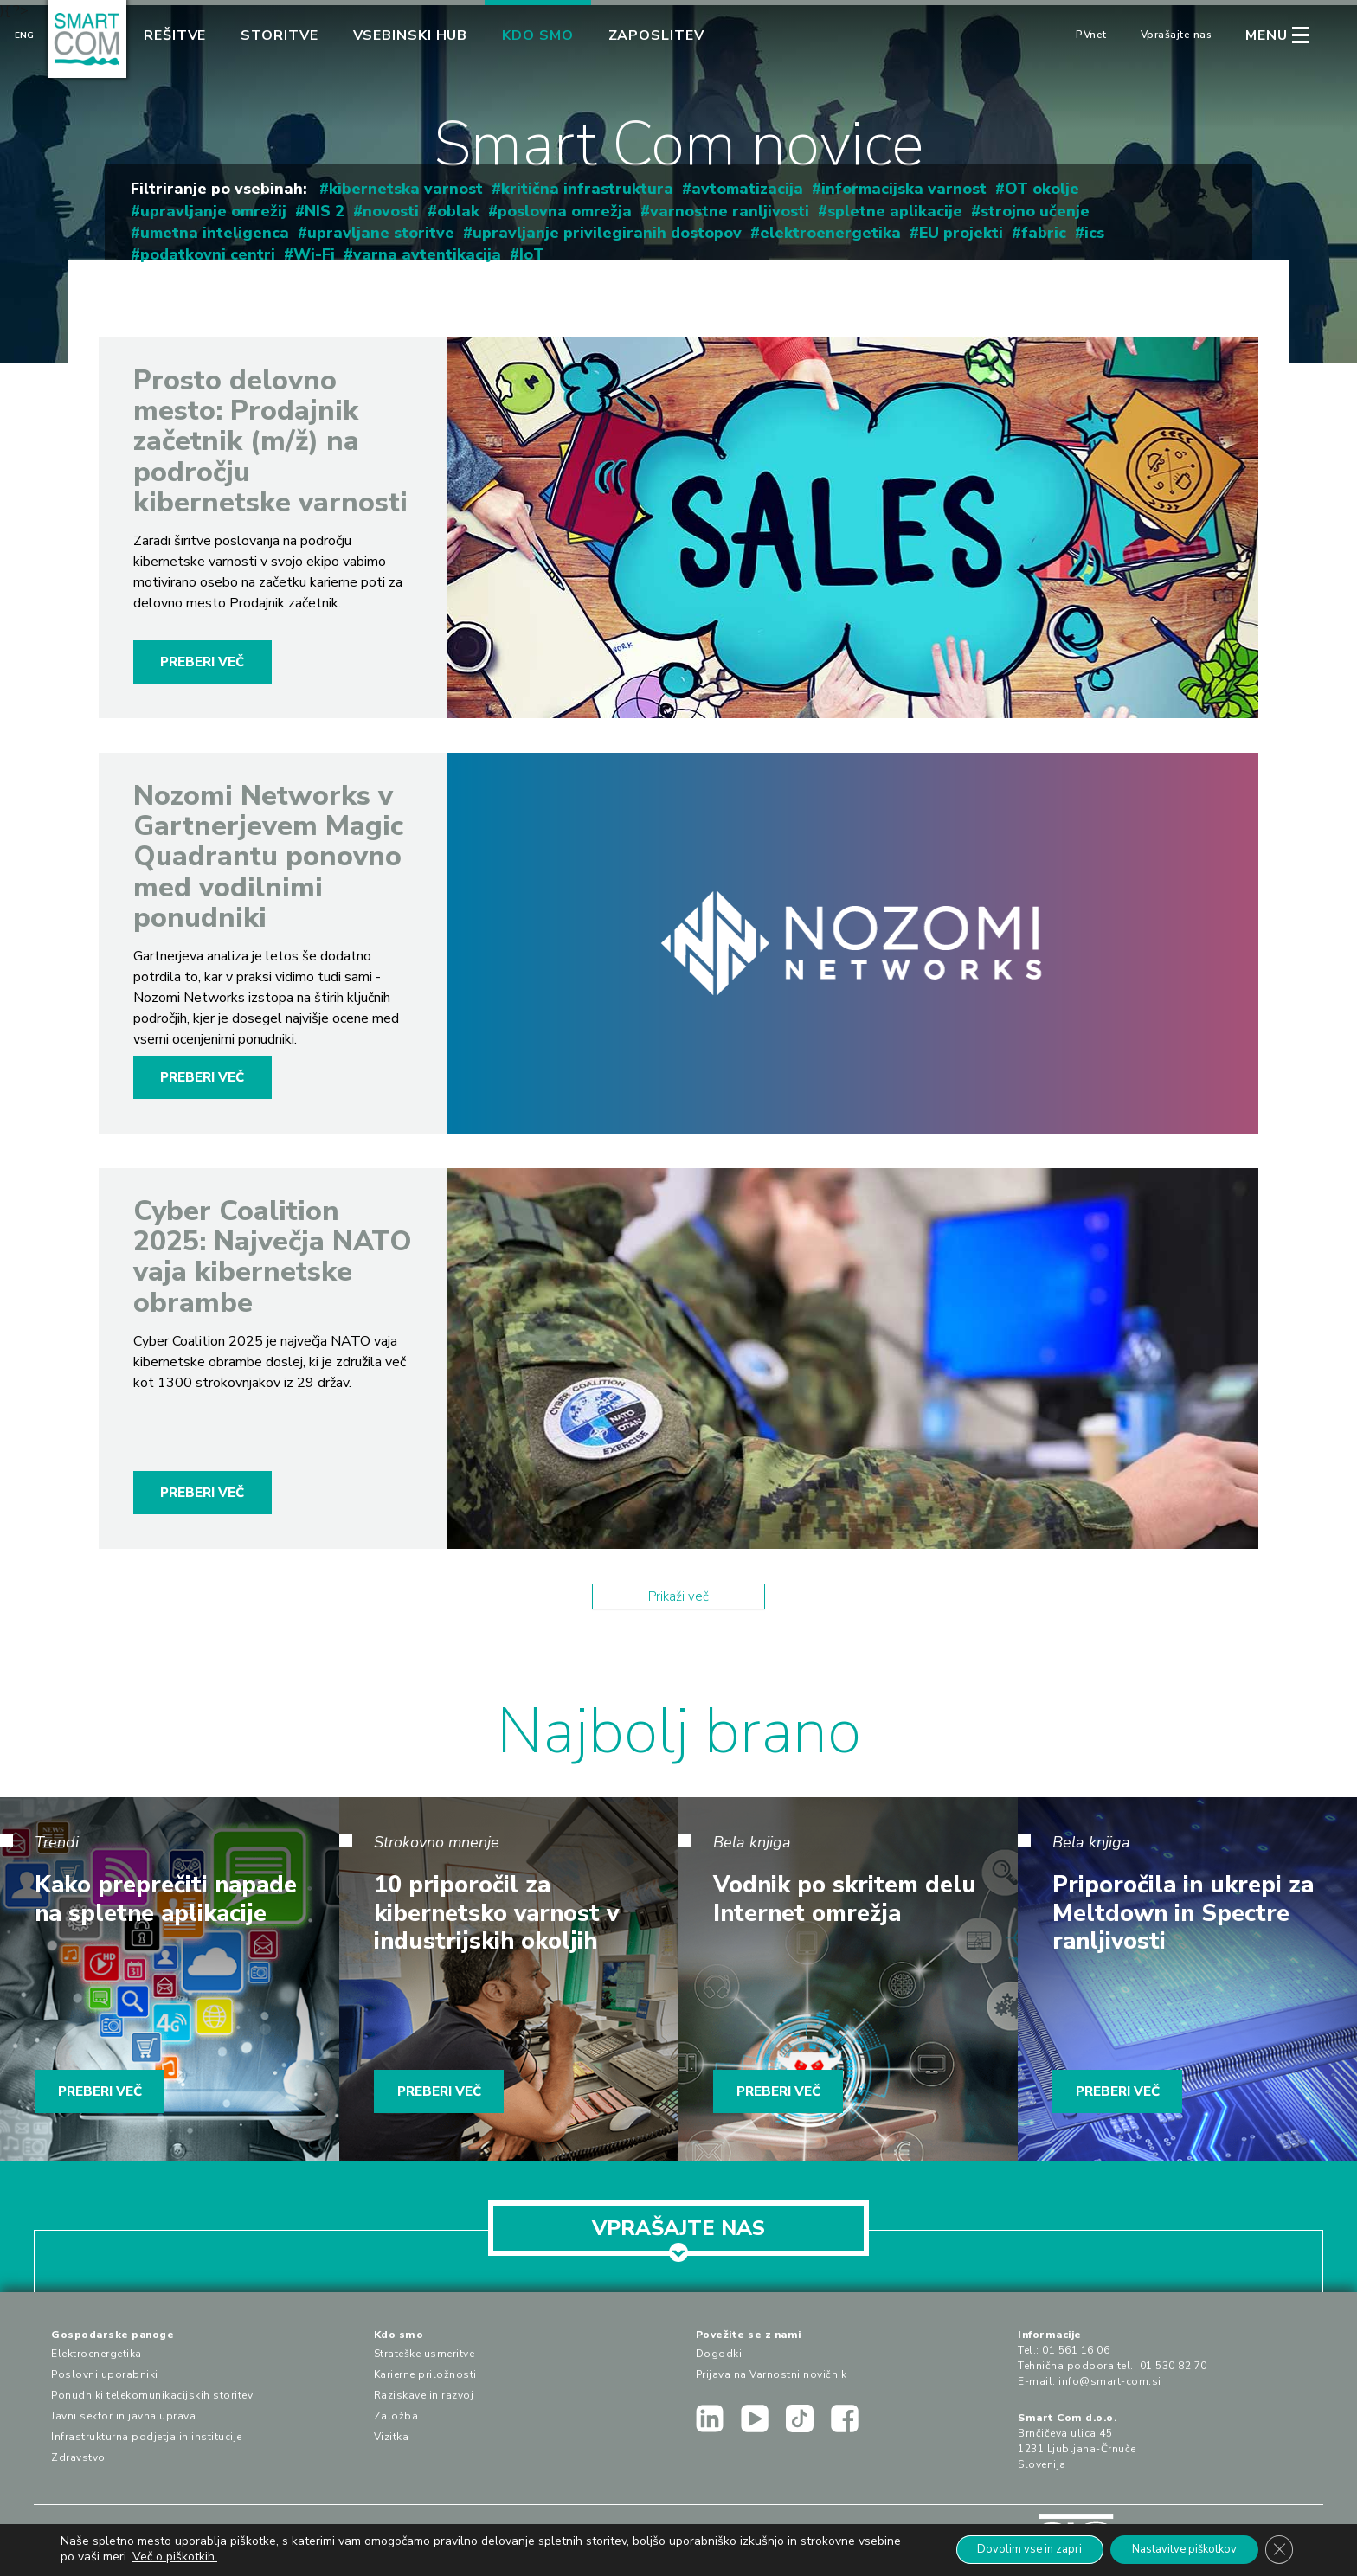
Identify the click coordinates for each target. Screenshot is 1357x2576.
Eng (24, 35)
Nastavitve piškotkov (1172, 2549)
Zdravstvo (78, 2457)
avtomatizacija (747, 188)
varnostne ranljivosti (729, 211)
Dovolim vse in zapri (1001, 2549)
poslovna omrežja (565, 211)
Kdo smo (537, 35)
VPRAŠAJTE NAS (678, 2235)
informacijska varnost (904, 188)
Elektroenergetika (96, 2354)
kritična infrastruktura (587, 188)
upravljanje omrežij (213, 211)
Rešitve (175, 35)
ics (1094, 232)
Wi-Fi (314, 254)
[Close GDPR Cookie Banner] (1277, 2549)
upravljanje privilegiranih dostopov (607, 232)
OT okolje (1042, 188)
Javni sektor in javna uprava (123, 2416)
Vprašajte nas (1176, 35)
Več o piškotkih (219, 2556)
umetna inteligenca (214, 232)
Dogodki (719, 2354)
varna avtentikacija (427, 254)
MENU (1266, 35)
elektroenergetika (830, 232)
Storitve (279, 35)
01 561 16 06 (1075, 2350)
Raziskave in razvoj (424, 2395)
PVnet (1091, 35)
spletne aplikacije (894, 211)
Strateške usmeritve (424, 2354)
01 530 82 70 (1173, 2366)
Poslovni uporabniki (104, 2374)
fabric (1043, 232)
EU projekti (961, 232)
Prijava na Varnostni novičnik (771, 2374)
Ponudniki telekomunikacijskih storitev (152, 2395)
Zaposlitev (656, 35)
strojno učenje (1035, 211)
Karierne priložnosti (425, 2374)
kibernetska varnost (406, 188)
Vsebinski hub (410, 35)
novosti (391, 211)
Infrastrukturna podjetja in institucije (146, 2437)
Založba (396, 2416)
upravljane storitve (380, 232)
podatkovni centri (207, 254)
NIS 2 (324, 211)
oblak (458, 211)
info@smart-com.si (1109, 2381)
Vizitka (391, 2437)
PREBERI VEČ (202, 662)
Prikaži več (678, 1596)
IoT (531, 254)
